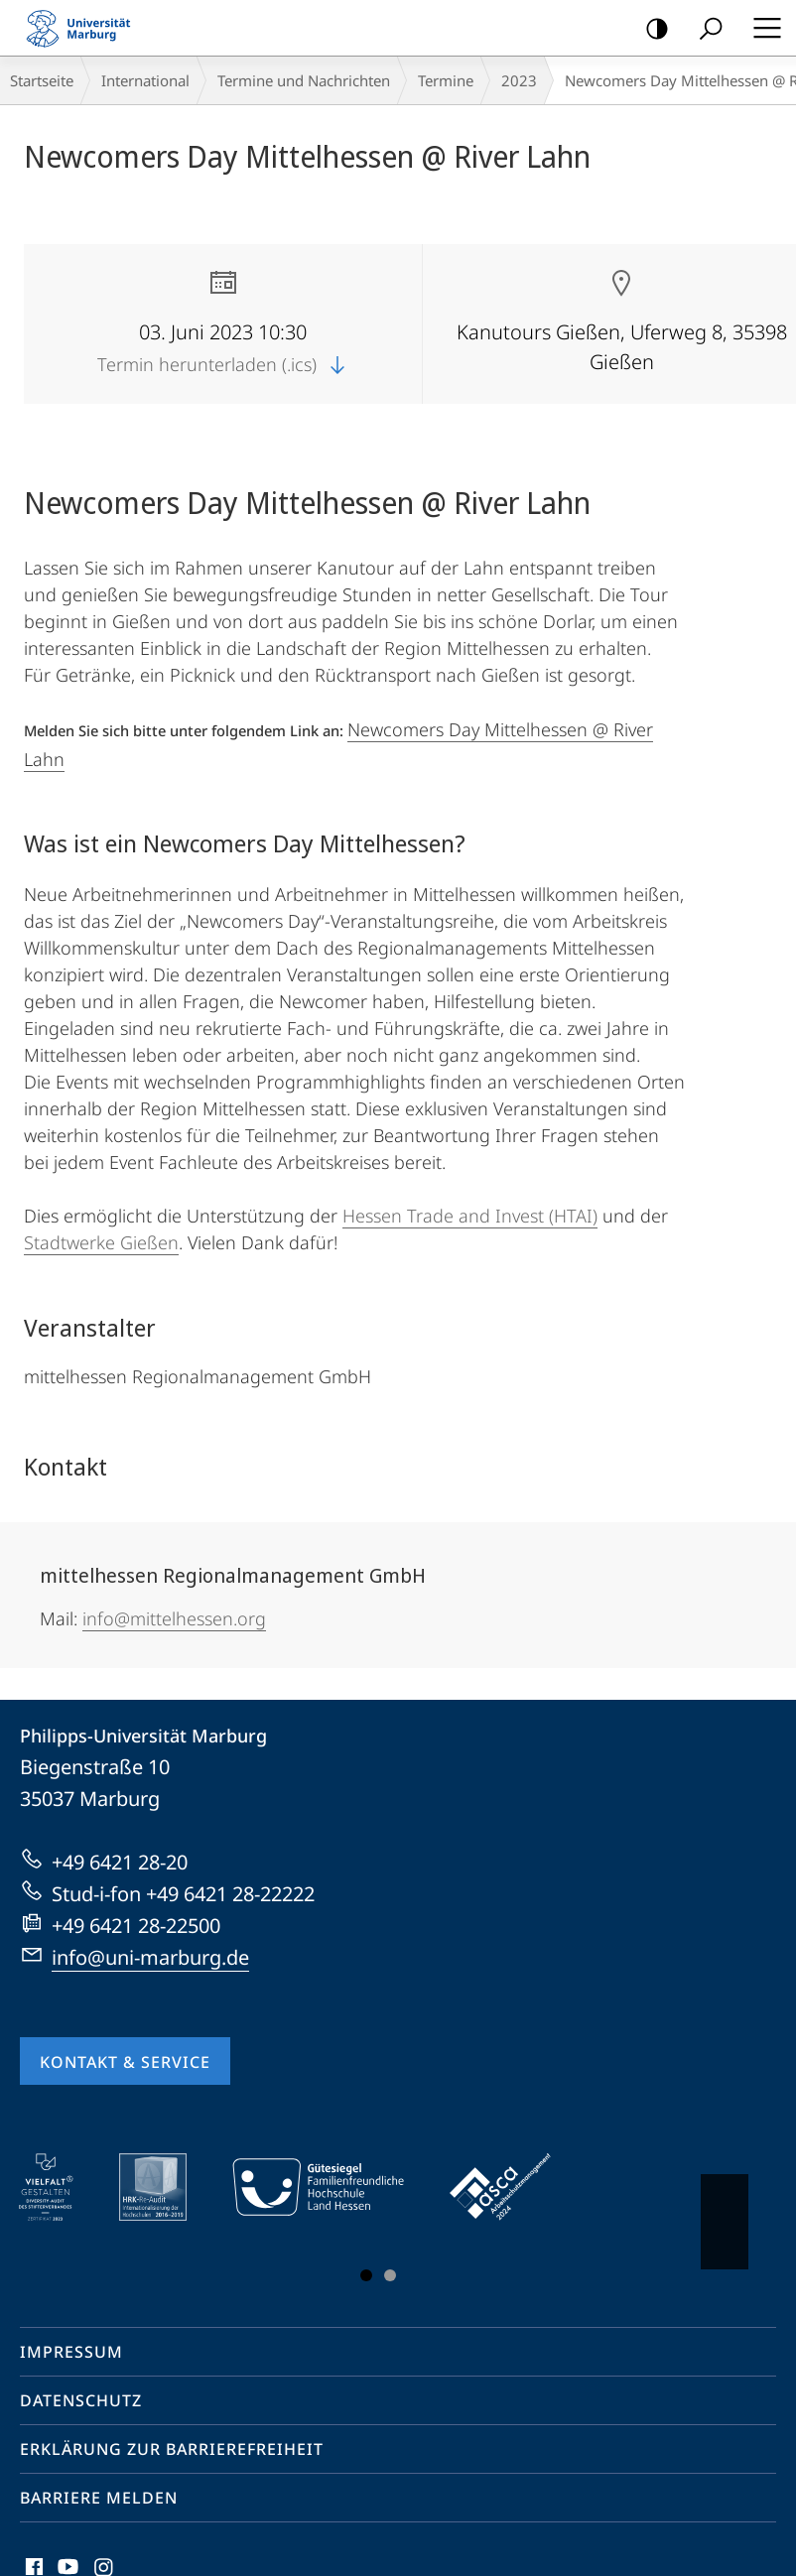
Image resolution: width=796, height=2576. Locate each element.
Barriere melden (99, 2498)
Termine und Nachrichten (303, 80)
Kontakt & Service (125, 2062)
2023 (519, 80)
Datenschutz (81, 2400)
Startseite (41, 80)
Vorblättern (723, 2212)
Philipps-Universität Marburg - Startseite (84, 28)
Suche (704, 29)
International (145, 80)
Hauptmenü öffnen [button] (761, 28)
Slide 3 (390, 2275)
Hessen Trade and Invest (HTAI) (469, 1215)
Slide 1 (366, 2275)
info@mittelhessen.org (174, 1618)
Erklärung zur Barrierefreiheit (172, 2449)
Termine (445, 80)
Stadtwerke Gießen (101, 1242)
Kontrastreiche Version (650, 29)
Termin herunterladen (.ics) (223, 364)
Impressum (71, 2352)
